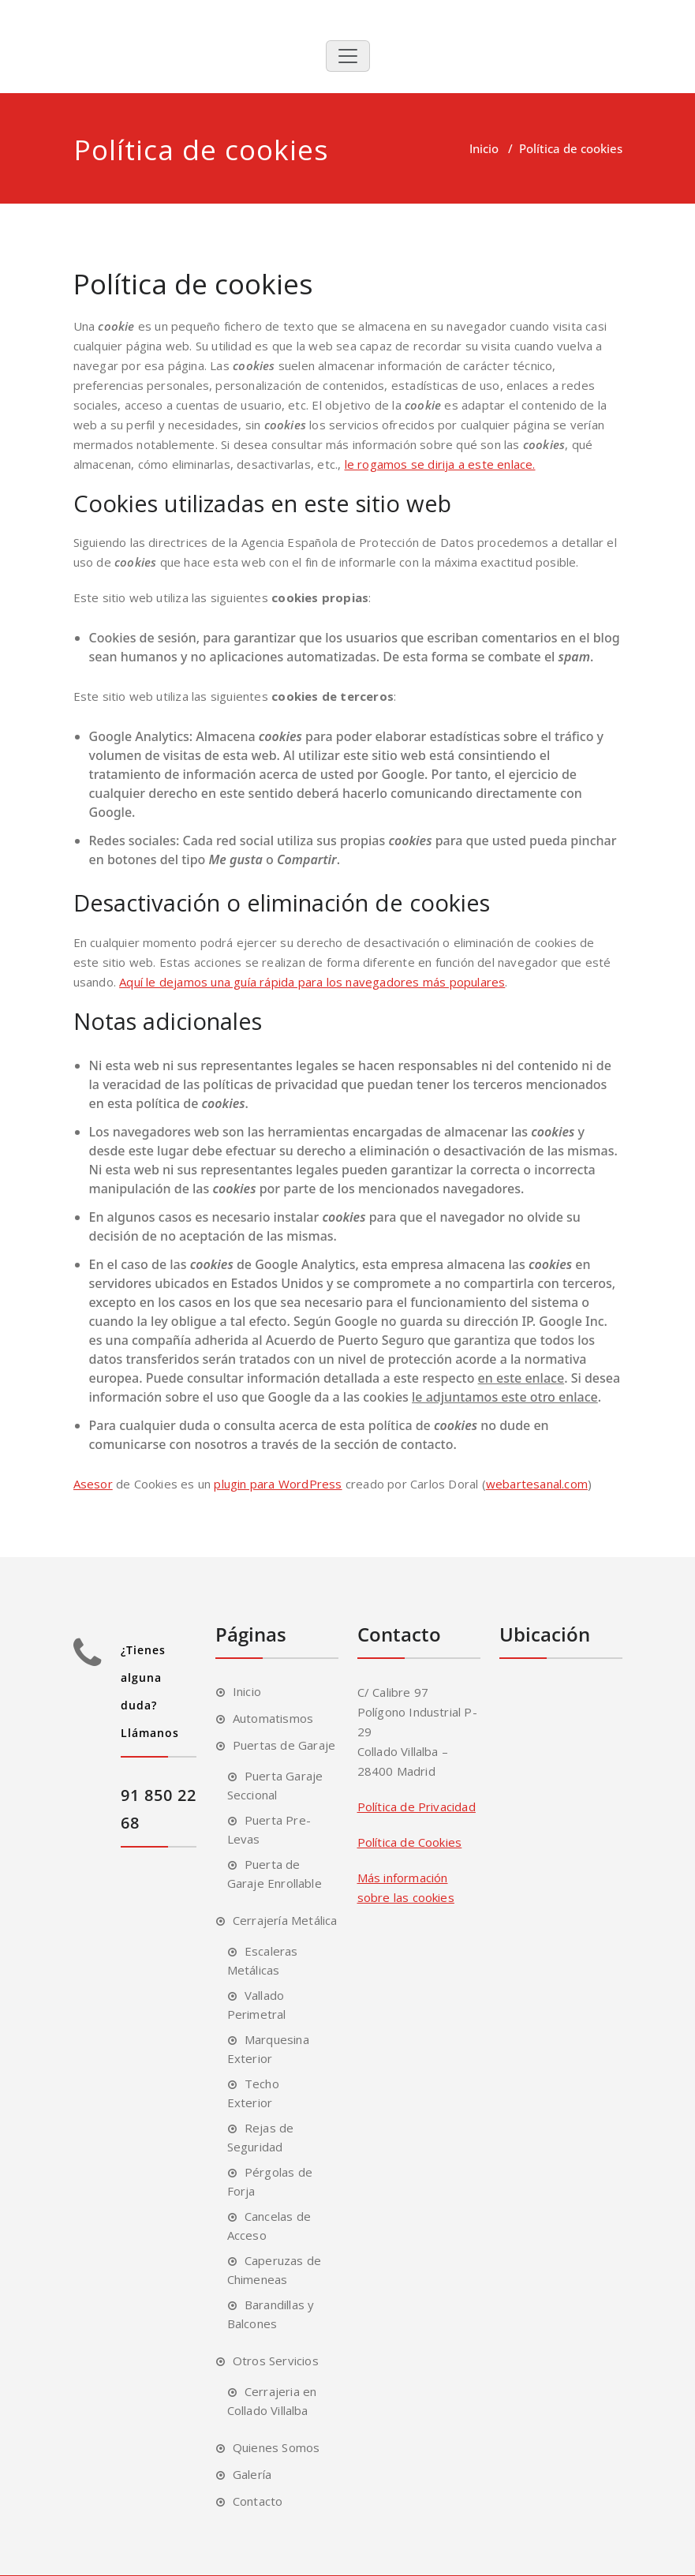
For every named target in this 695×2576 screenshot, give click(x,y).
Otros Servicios (276, 2360)
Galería (252, 2474)
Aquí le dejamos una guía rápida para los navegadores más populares (312, 982)
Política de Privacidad (416, 1806)
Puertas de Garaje (284, 1745)
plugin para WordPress (278, 1484)
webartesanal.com (537, 1484)
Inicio (484, 148)
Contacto (258, 2501)
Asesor (93, 1484)
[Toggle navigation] (348, 56)
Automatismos (273, 1718)
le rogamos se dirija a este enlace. (440, 464)
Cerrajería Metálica (285, 1920)
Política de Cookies (409, 1842)
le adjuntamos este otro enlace (505, 1397)
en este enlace (521, 1378)
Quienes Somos (276, 2447)
